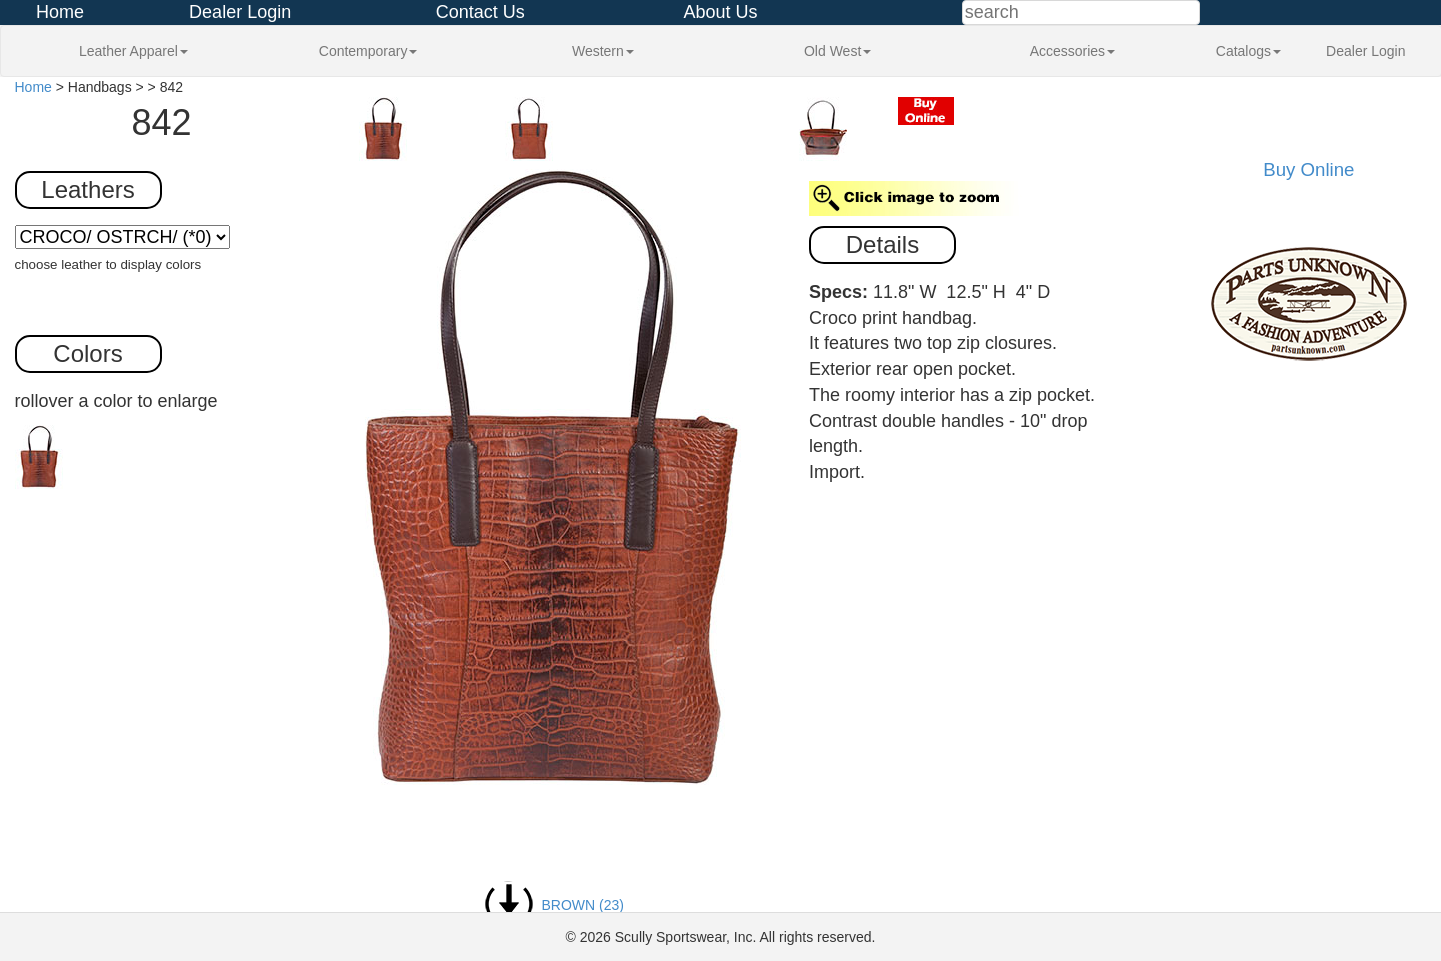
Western (603, 51)
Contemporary (368, 51)
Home (60, 12)
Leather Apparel (133, 51)
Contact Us (480, 12)
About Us (720, 12)
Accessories (1072, 51)
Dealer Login (240, 12)
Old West (837, 51)
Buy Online (1308, 169)
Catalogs (1248, 51)
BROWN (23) (554, 905)
